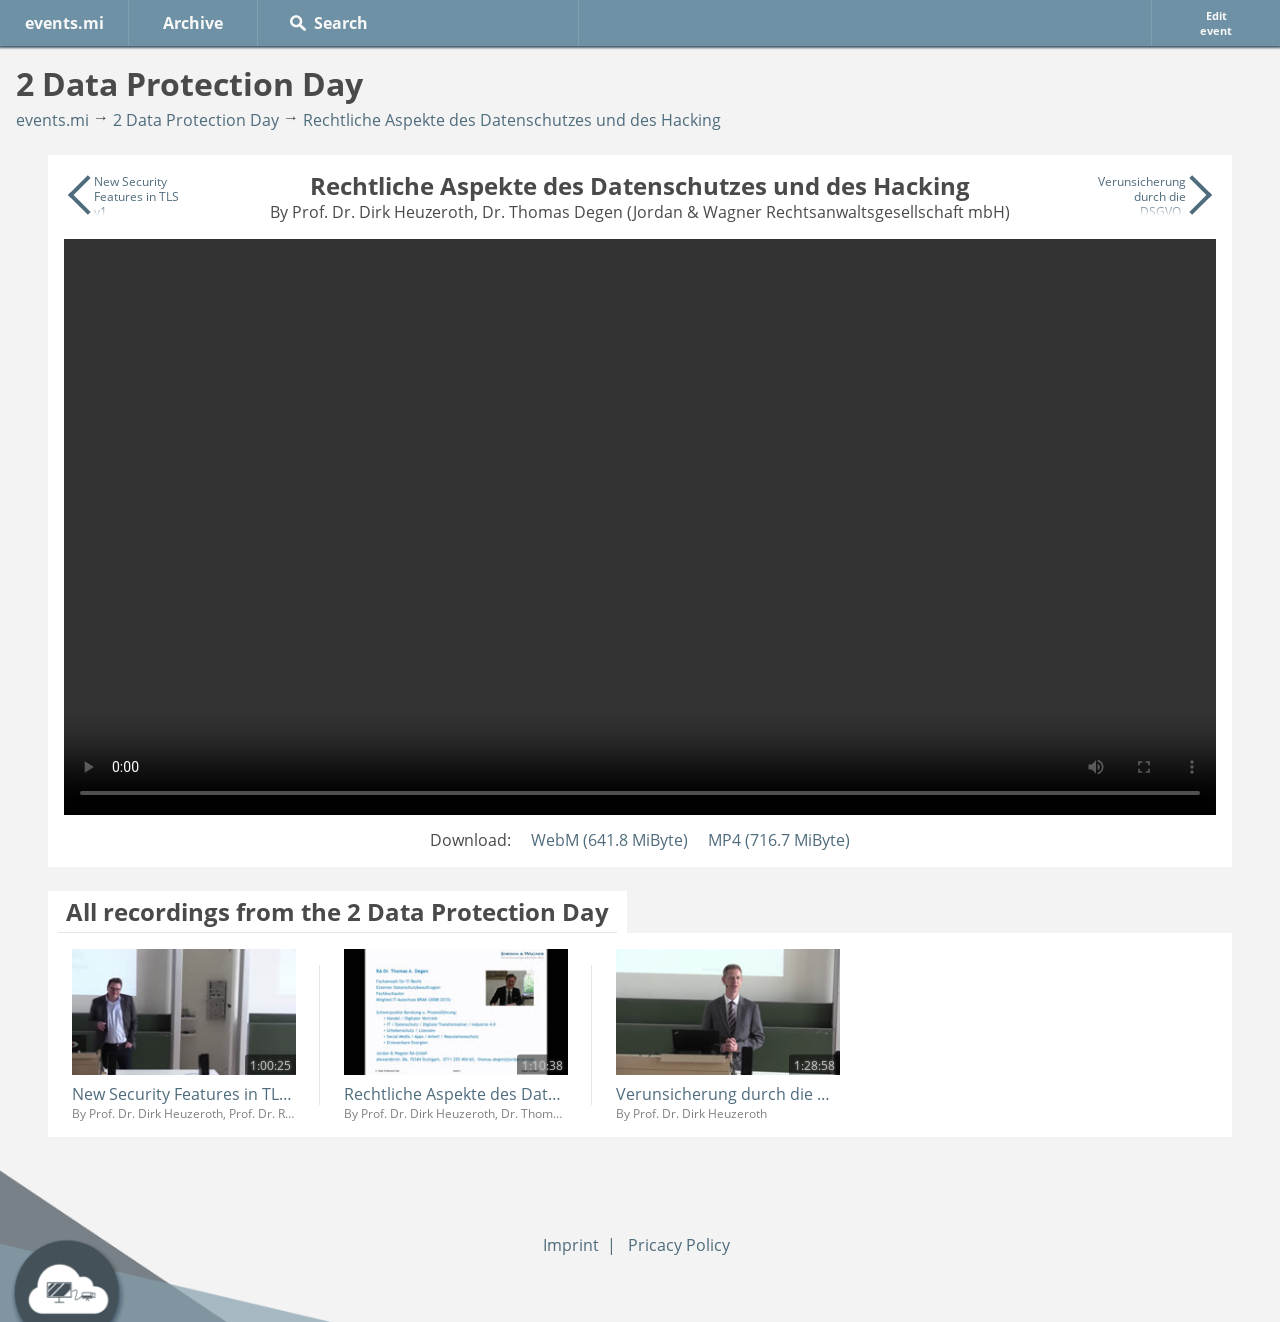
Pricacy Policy (679, 1245)
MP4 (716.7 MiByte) (779, 840)
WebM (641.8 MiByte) (609, 840)
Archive (193, 23)
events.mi (64, 23)
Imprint (571, 1245)
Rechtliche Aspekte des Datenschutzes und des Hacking (512, 120)
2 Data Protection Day (196, 120)
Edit (1216, 23)
